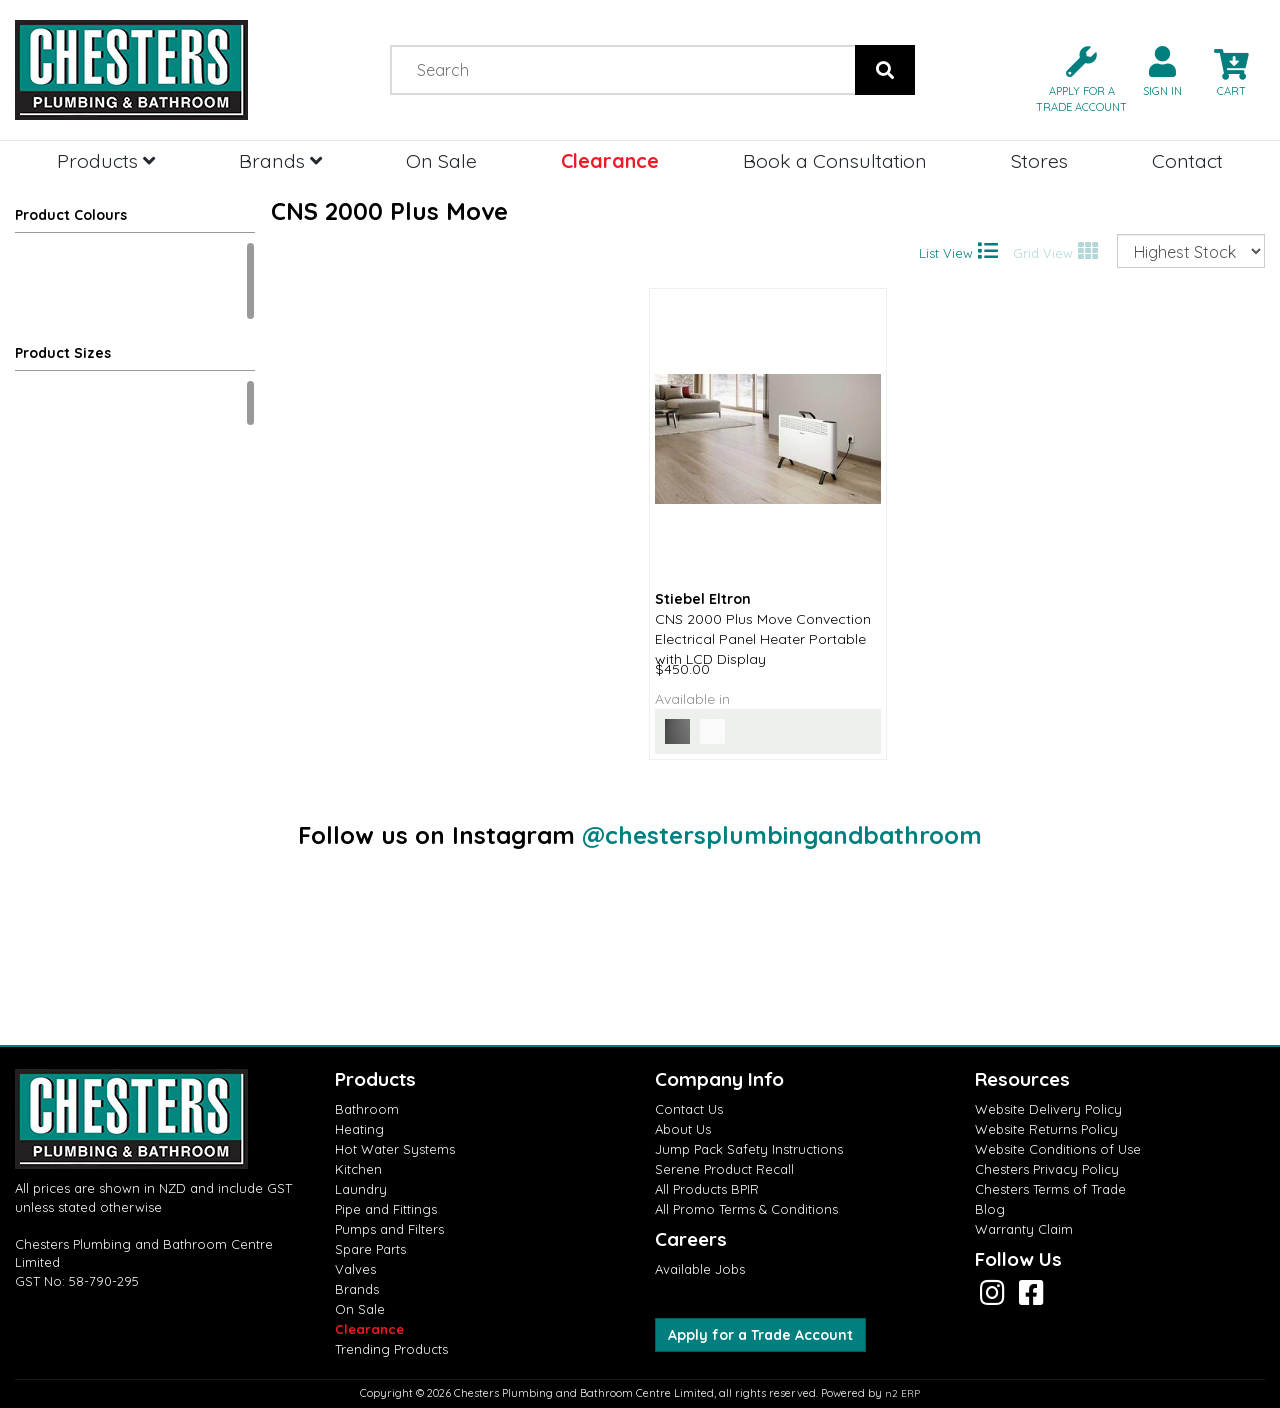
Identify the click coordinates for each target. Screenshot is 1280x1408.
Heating (359, 1129)
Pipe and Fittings (386, 1209)
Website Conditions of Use (1058, 1149)
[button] (1073, 77)
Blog (990, 1209)
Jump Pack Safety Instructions (749, 1149)
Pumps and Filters (389, 1229)
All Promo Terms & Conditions (746, 1209)
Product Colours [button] (71, 215)
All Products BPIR (707, 1189)
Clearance (610, 160)
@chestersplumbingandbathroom (782, 835)
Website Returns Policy (1046, 1129)
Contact (1187, 160)
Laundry (361, 1189)
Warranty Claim (1024, 1229)
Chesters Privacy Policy (1047, 1169)
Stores (1039, 160)
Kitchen (358, 1169)
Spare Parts (370, 1249)
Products (106, 160)
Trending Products (391, 1349)
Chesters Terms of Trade (1050, 1189)
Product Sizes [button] (63, 353)
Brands (280, 160)
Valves (355, 1269)
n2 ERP (902, 1393)
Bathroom (367, 1109)
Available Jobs (700, 1269)
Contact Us (689, 1109)
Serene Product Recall (724, 1169)
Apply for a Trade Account (760, 1335)
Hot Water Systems (395, 1149)
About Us (683, 1129)
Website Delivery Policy (1048, 1109)
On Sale (441, 160)
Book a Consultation (835, 160)
